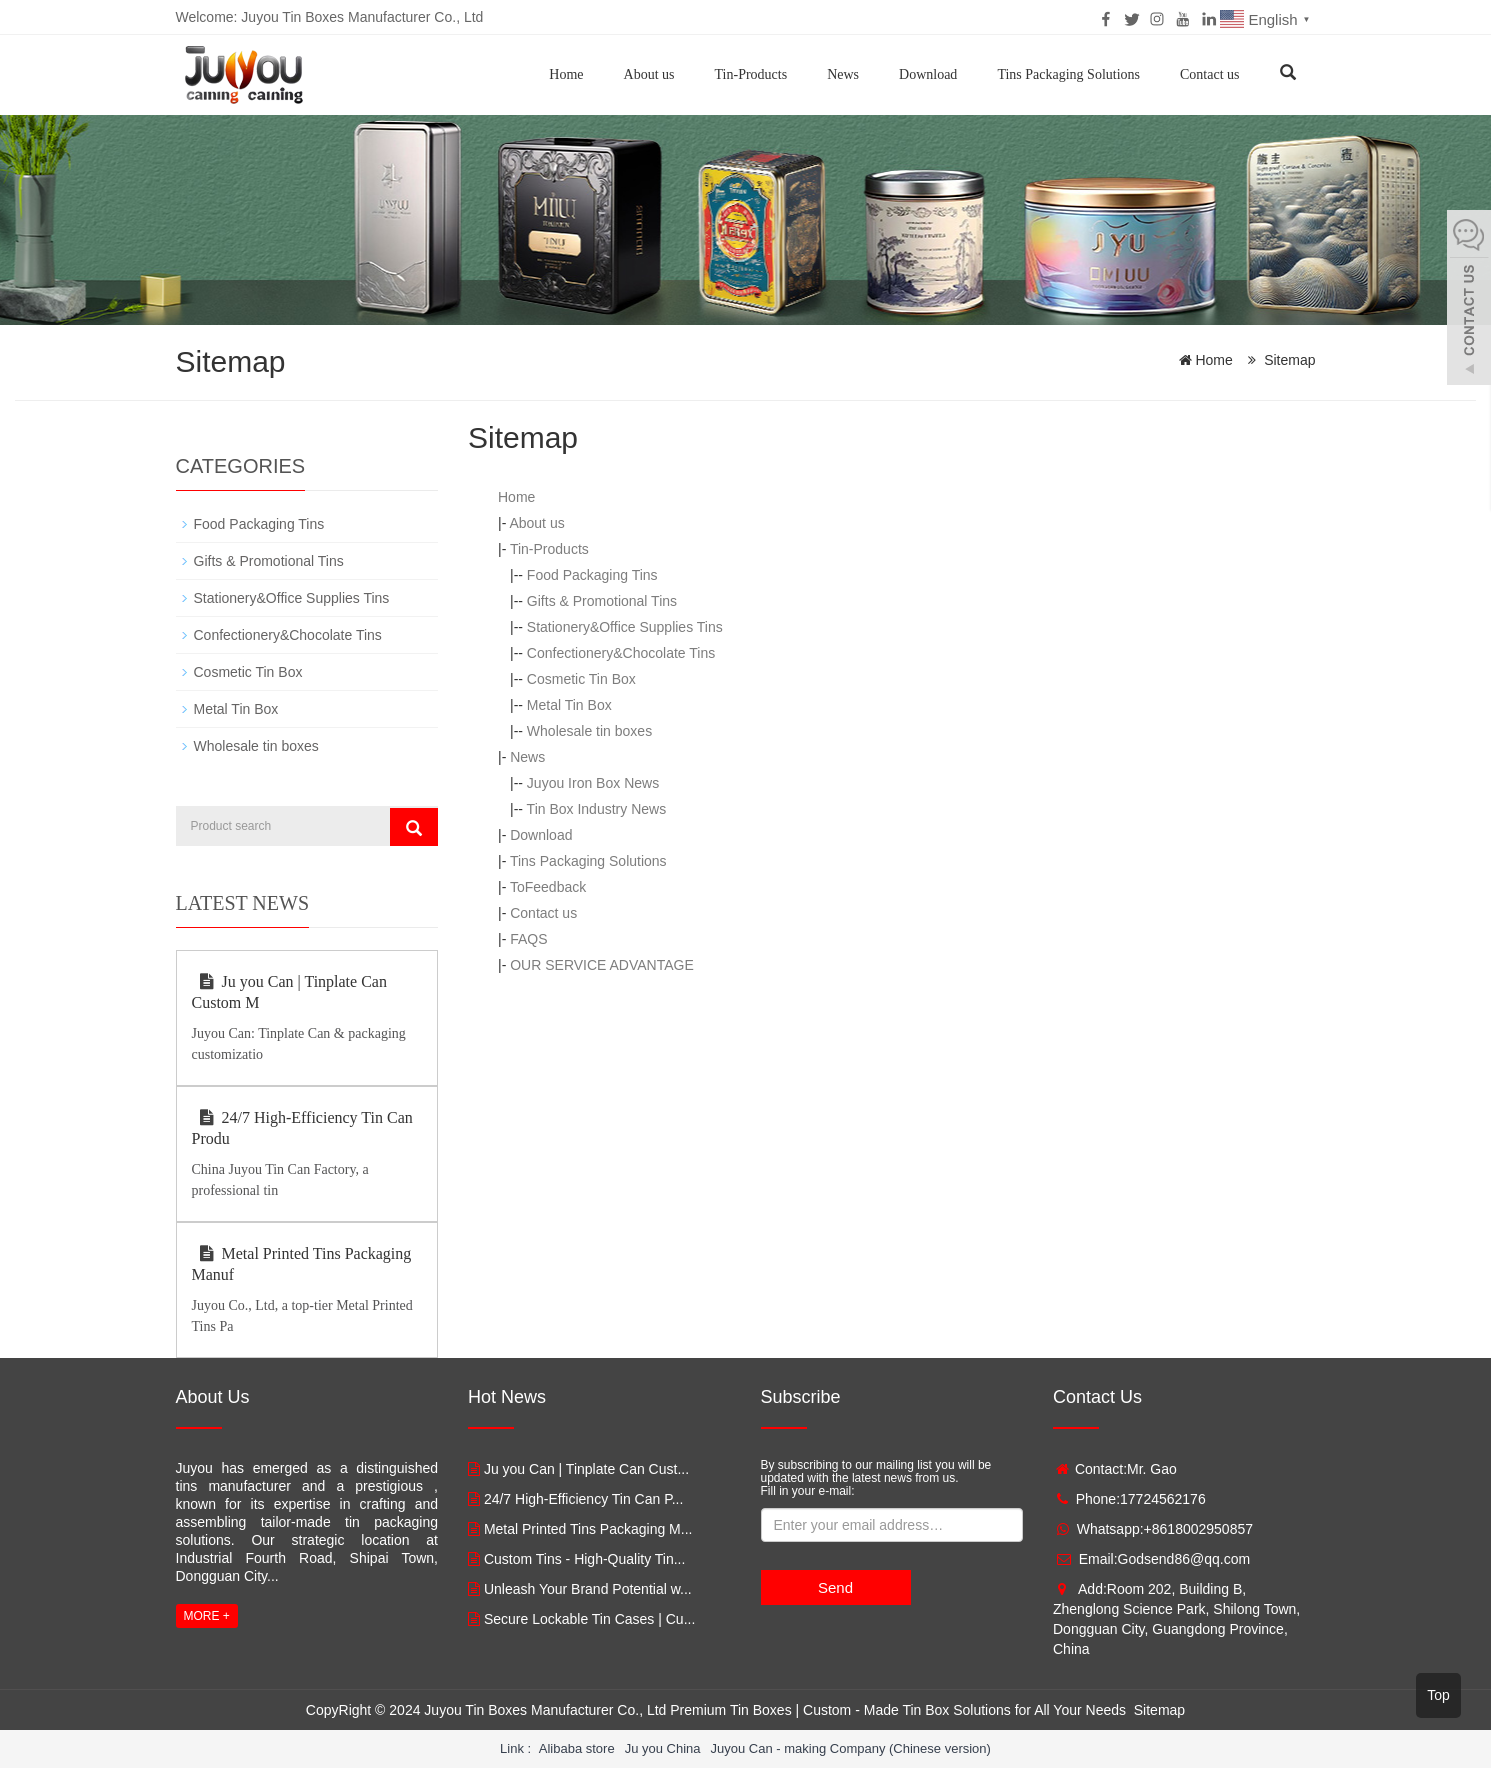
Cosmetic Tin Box (581, 679)
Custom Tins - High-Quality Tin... (585, 1559)
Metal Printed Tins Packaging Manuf (302, 1264)
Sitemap (1289, 360)
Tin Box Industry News (597, 809)
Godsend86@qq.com (1184, 1559)
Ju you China (663, 1748)
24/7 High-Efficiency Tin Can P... (583, 1499)
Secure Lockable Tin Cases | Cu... (589, 1619)
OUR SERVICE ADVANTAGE (602, 965)
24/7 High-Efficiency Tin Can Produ (302, 1128)
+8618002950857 (1198, 1529)
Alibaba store (577, 1748)
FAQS (528, 939)
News (843, 74)
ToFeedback (548, 887)
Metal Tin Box (569, 705)
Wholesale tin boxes (589, 731)
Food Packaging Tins (592, 575)
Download (928, 74)
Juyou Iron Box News (593, 783)
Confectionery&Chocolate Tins (621, 653)
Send (835, 1587)
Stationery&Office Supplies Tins (625, 627)
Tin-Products (751, 74)
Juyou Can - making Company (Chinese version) (851, 1748)
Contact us (1210, 74)
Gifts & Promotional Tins (602, 601)
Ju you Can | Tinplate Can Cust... (586, 1469)
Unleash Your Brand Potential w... (588, 1589)
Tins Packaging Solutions (1068, 74)
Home (566, 74)
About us (649, 74)
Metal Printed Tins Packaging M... (588, 1529)
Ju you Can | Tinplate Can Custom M (289, 992)
